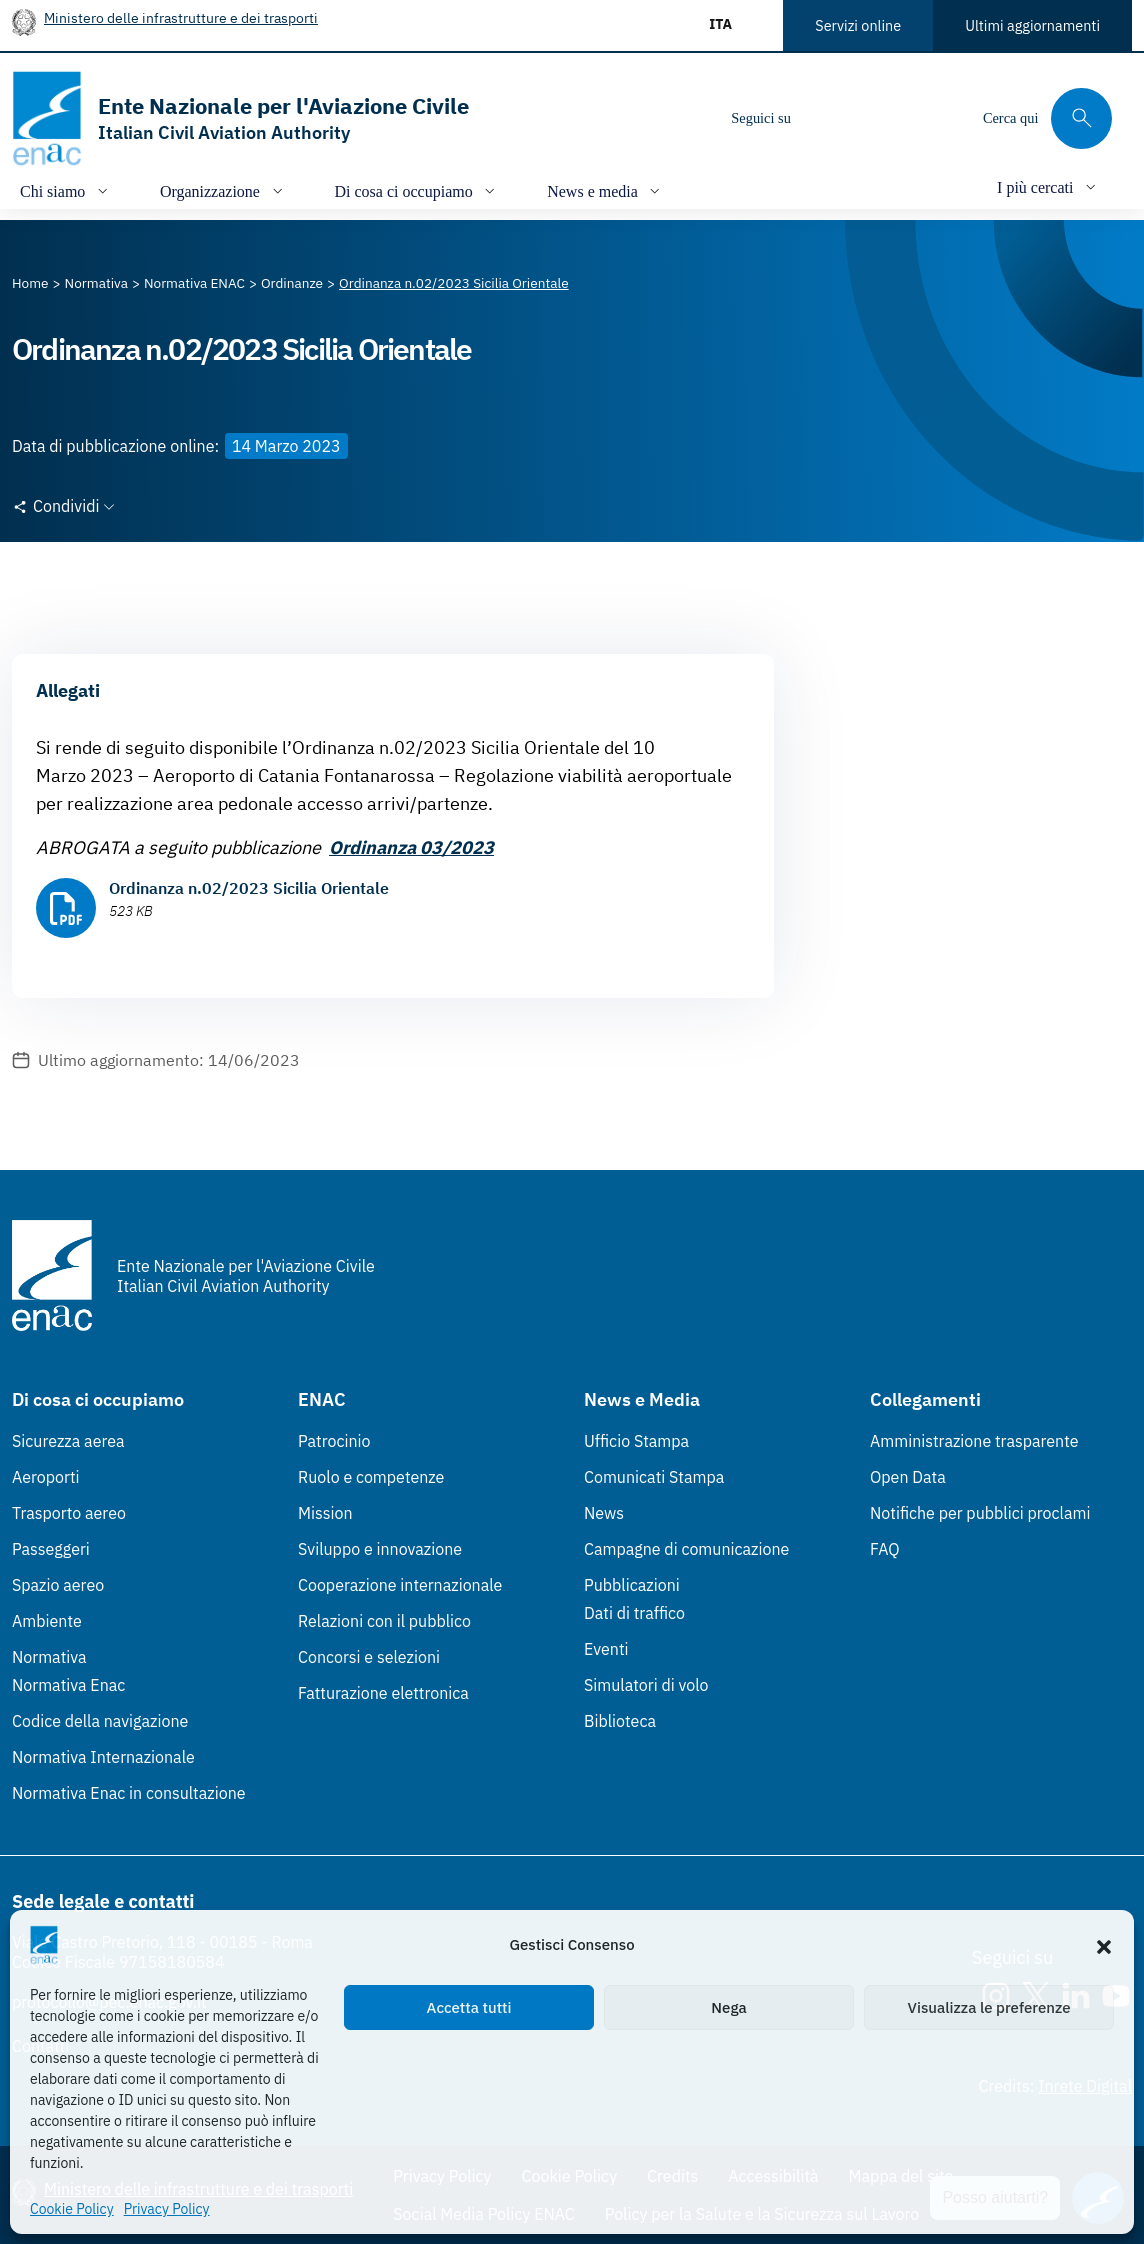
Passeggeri (51, 1549)
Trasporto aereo (69, 1513)
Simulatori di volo (646, 1685)
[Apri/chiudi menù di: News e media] (605, 190)
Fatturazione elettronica (383, 1693)
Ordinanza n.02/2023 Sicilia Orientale (249, 888)
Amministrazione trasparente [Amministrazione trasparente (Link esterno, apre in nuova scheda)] (974, 1441)
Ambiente (47, 1621)
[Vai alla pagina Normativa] (96, 283)
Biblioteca (620, 1721)
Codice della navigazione (100, 1721)
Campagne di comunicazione (686, 1549)
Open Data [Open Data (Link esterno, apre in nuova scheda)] (908, 1477)
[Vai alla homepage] (240, 118)
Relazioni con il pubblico (384, 1621)
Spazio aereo (58, 1585)
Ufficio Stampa (636, 1441)
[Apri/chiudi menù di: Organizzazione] (223, 190)
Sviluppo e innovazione (380, 1549)
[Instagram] (823, 118)
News (604, 1513)
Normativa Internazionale (103, 1757)
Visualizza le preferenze (989, 2007)
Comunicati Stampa (654, 1477)
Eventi (606, 1649)
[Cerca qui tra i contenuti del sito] (1047, 118)
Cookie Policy (72, 2209)
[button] (1104, 1945)
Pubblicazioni (632, 1585)
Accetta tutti (469, 2007)
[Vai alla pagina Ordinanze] (292, 283)
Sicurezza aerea (68, 1441)
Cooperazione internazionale (400, 1585)
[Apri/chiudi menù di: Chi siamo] (66, 190)
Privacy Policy (167, 2209)
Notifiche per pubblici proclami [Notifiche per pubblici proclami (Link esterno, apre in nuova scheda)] (980, 1513)
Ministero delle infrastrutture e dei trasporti (181, 17)
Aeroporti (46, 1477)
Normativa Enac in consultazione (129, 1793)
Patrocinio (334, 1441)
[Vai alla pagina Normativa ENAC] (194, 283)
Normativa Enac (68, 1685)
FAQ (885, 1549)
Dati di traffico (634, 1613)
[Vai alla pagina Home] (30, 283)
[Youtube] (943, 118)
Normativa (49, 1657)
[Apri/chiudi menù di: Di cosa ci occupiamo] (417, 190)
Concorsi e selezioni (369, 1657)
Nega (728, 2007)
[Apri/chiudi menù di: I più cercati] (1048, 186)
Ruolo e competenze (371, 1477)
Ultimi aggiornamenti (1032, 25)
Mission (325, 1513)
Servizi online (858, 25)
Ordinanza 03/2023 (411, 847)
